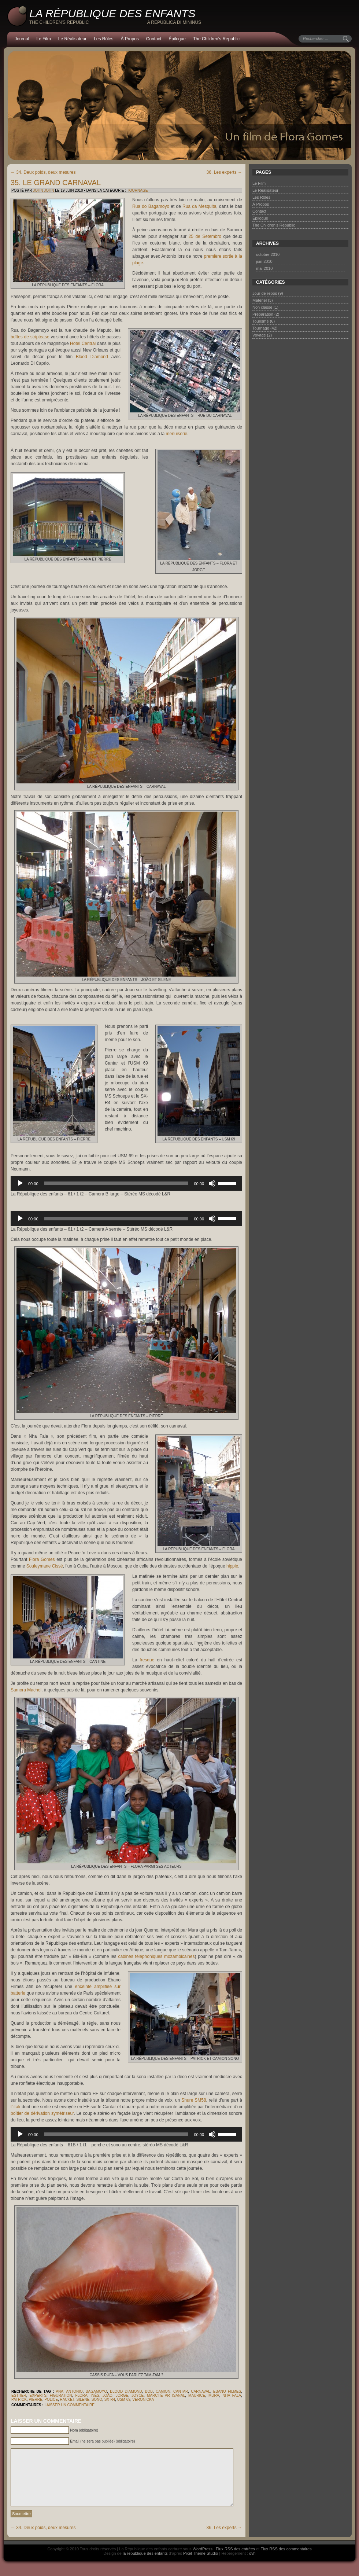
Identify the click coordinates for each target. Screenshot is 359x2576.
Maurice (196, 2395)
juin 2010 (264, 261)
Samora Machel (26, 1690)
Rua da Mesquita (199, 206)
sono (97, 2399)
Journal (22, 38)
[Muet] (212, 1183)
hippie (232, 1566)
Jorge (122, 2395)
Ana (59, 2391)
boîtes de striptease (30, 336)
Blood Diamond (92, 356)
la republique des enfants (145, 2564)
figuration (61, 2395)
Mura (213, 2395)
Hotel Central (83, 343)
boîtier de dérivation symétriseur (42, 2113)
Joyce (138, 2395)
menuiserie (177, 433)
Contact (153, 38)
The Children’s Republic (216, 38)
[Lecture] (20, 1183)
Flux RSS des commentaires (285, 2560)
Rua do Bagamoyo (150, 206)
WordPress (202, 2560)
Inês (95, 2395)
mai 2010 (264, 268)
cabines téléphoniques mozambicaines (156, 1956)
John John (43, 190)
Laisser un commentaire (69, 2405)
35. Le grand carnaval (56, 183)
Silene (82, 2399)
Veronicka (143, 2399)
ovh (252, 2564)
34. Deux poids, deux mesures (43, 172)
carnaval (200, 2391)
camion (163, 2391)
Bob (149, 2391)
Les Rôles (103, 38)
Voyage (259, 335)
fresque (147, 1659)
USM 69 (123, 2399)
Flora (81, 2395)
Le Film (43, 38)
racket (67, 2399)
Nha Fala (231, 2395)
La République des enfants (112, 13)
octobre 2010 (268, 254)
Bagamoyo (96, 2391)
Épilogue (177, 38)
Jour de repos (264, 293)
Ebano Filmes (227, 2391)
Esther (18, 2395)
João (107, 2395)
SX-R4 (109, 2399)
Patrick (19, 2399)
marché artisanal (166, 2395)
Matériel (259, 300)
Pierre (35, 2399)
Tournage (137, 190)
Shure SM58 (193, 2100)
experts (38, 2395)
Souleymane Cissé (44, 1566)
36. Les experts (224, 172)
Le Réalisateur (72, 38)
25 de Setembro (205, 236)
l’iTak (16, 2106)
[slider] (116, 1183)
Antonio (74, 2391)
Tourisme (260, 321)
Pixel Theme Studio (200, 2564)
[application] (126, 1183)
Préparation (262, 314)
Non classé (262, 307)
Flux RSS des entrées (235, 2560)
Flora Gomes (42, 1559)
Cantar (180, 2391)
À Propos (129, 38)
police (51, 2399)
